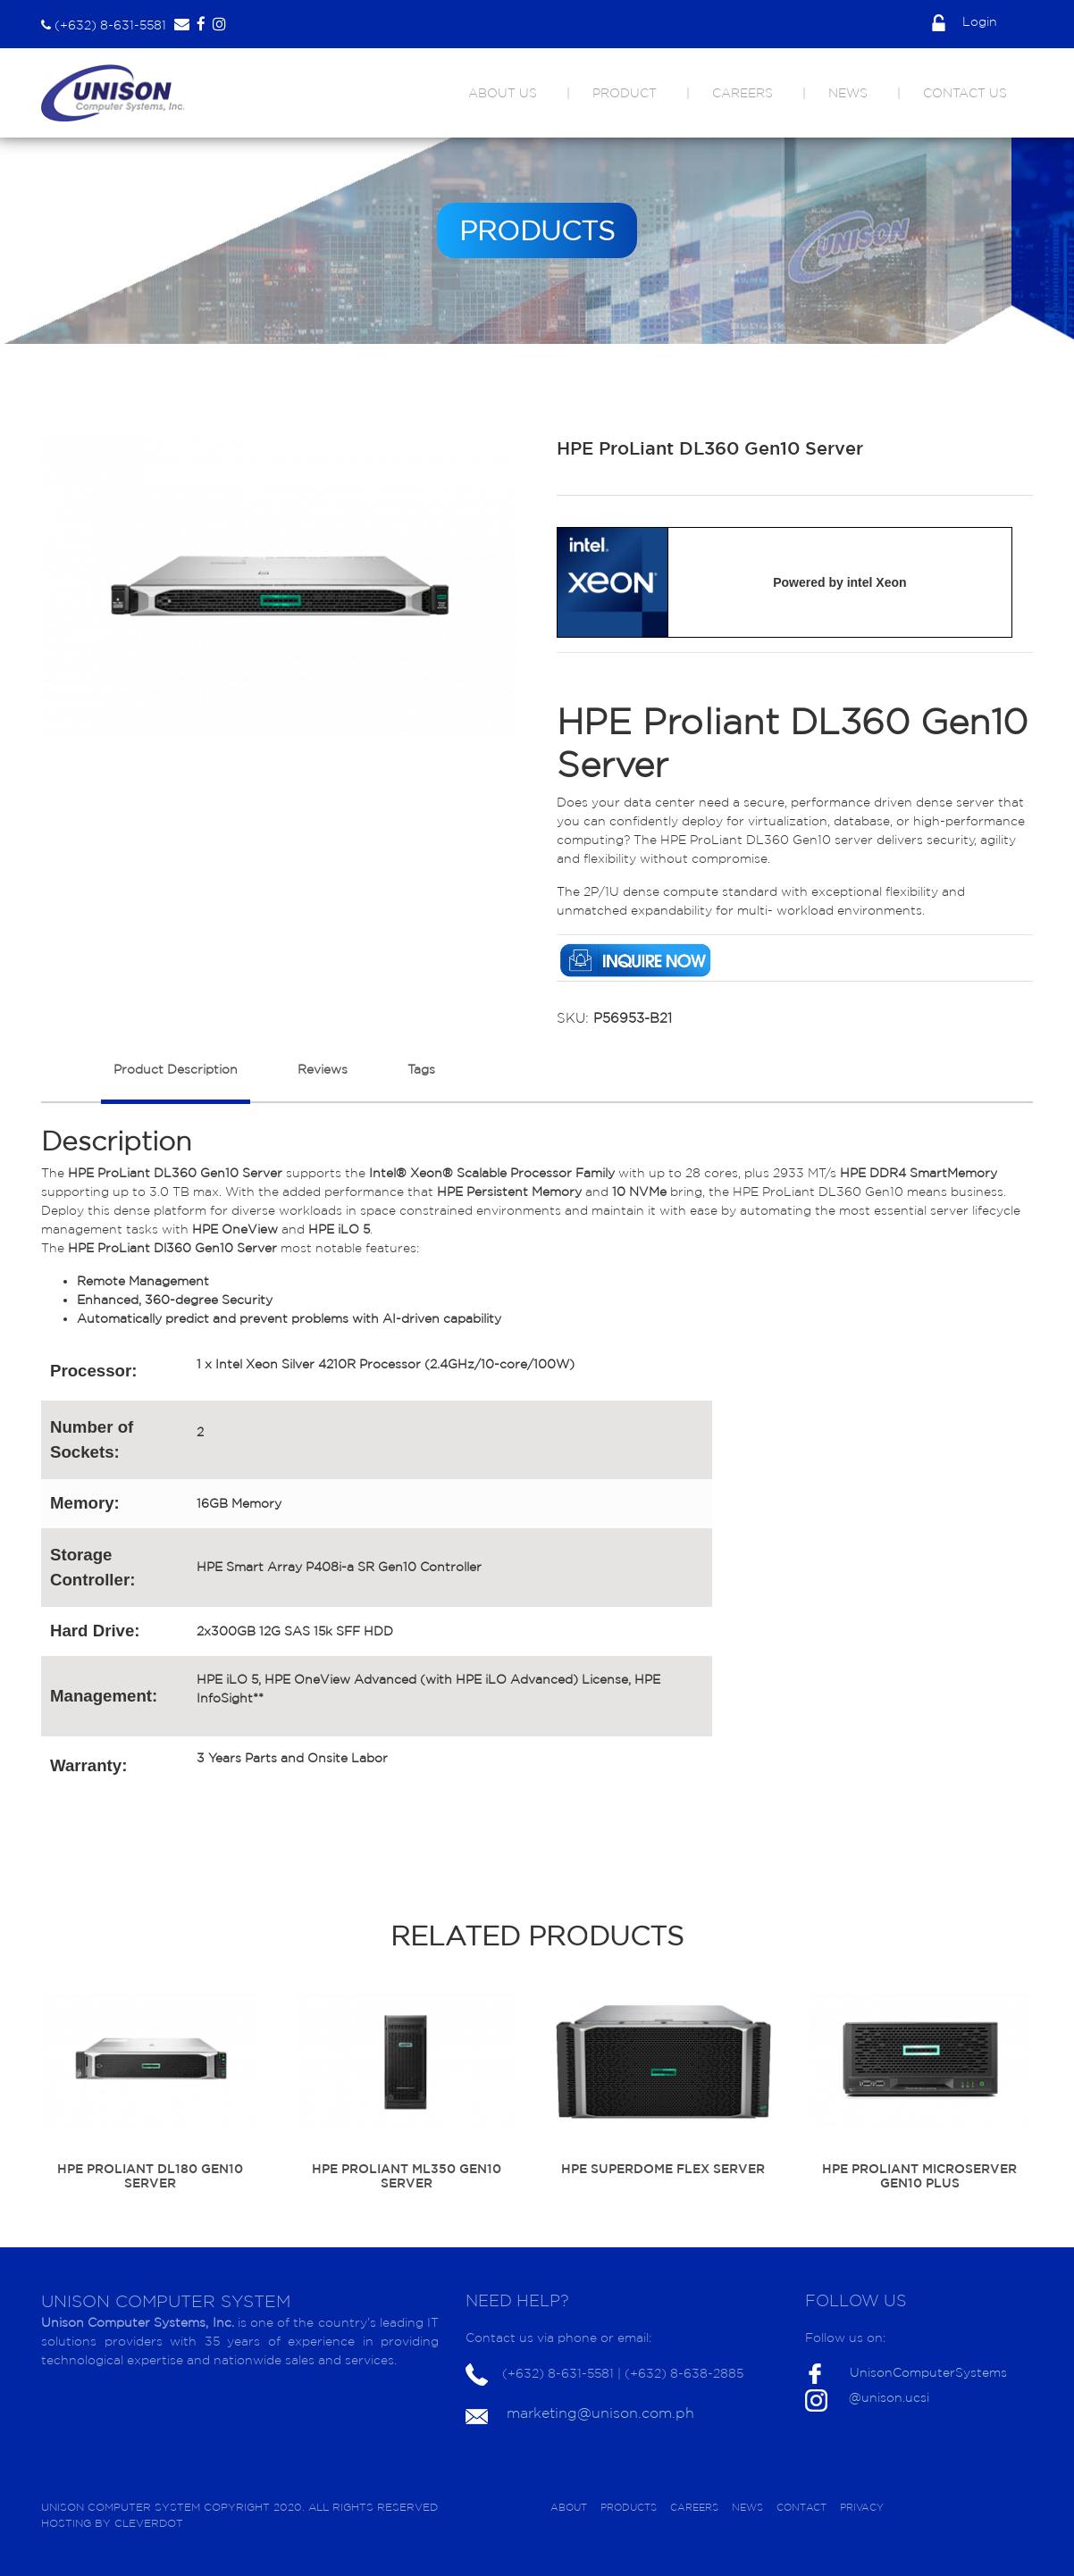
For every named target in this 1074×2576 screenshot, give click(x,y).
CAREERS (742, 93)
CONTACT (801, 2507)
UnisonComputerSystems (928, 2372)
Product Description (175, 1069)
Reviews (323, 1069)
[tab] (175, 1079)
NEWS (848, 93)
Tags (421, 1069)
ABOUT (568, 2507)
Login (964, 21)
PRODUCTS (628, 2507)
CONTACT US (965, 93)
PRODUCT (624, 93)
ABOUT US (502, 93)
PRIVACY (862, 2507)
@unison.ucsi (889, 2397)
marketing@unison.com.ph (600, 2413)
